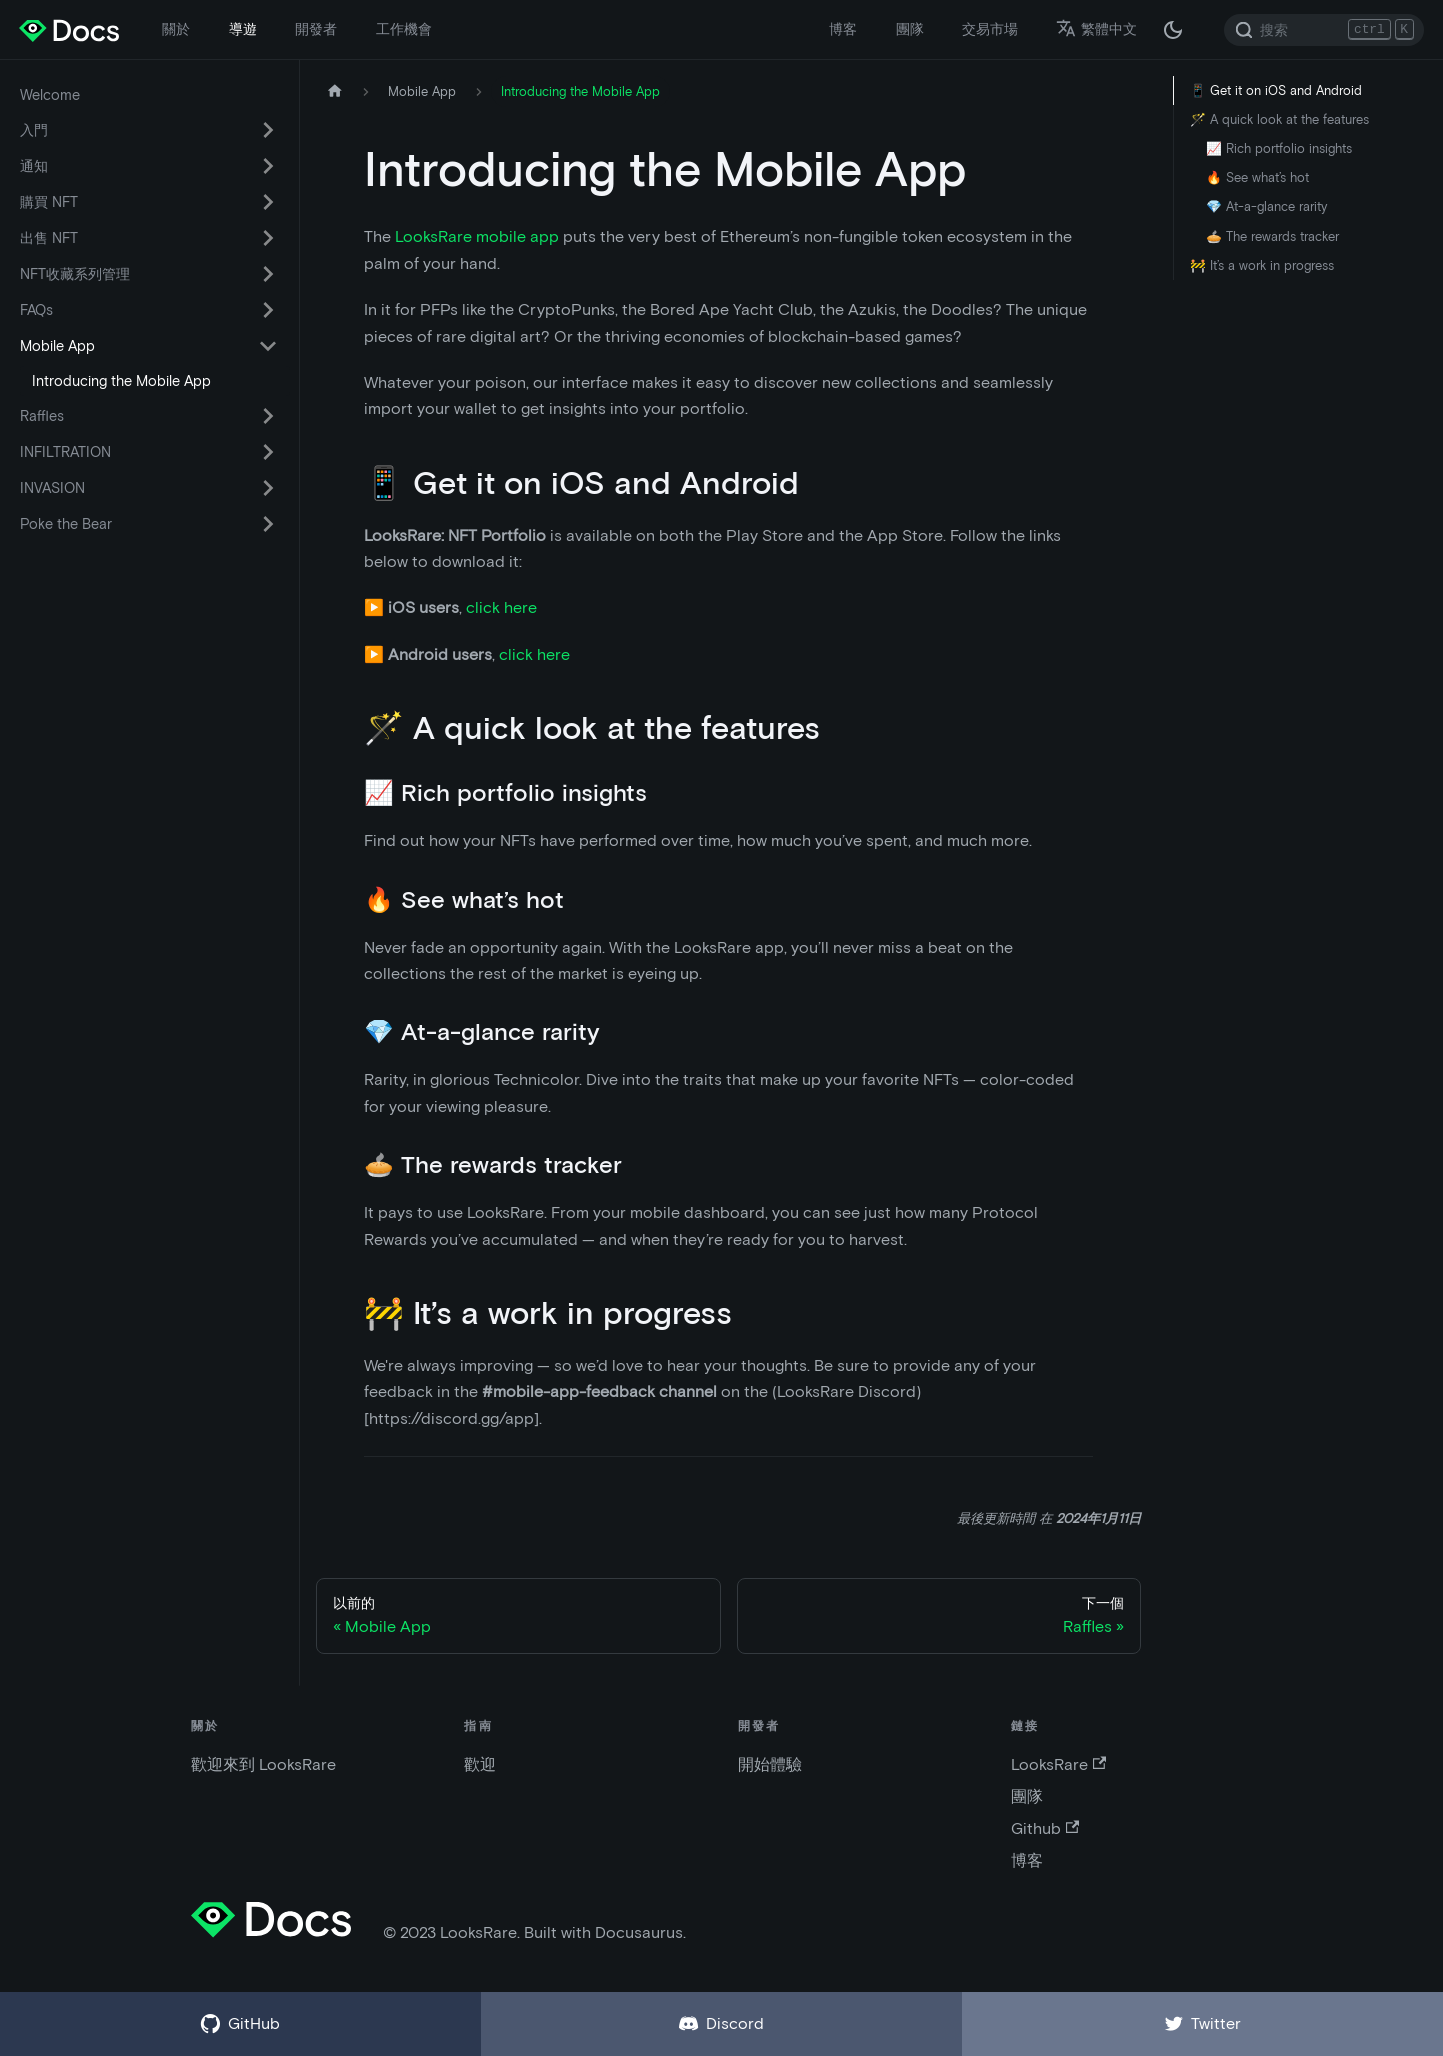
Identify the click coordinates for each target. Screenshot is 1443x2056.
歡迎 (480, 1764)
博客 (843, 29)
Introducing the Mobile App (121, 381)
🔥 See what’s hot (1257, 177)
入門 (34, 130)
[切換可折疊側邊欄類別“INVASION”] (268, 488)
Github (1045, 1828)
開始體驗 (770, 1764)
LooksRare (1058, 1764)
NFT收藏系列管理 (75, 274)
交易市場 (990, 29)
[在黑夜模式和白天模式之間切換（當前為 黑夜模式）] (1173, 30)
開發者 (316, 29)
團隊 (910, 29)
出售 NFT (49, 238)
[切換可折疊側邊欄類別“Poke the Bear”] (268, 524)
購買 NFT (49, 202)
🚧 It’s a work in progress (1262, 265)
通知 (34, 166)
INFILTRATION (65, 452)
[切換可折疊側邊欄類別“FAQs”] (268, 310)
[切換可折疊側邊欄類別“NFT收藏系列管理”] (268, 274)
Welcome (50, 95)
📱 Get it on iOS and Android (1276, 90)
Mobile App (57, 346)
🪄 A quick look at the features (1279, 119)
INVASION (52, 488)
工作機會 (404, 29)
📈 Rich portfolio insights (1279, 148)
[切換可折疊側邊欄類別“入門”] (268, 130)
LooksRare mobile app (477, 236)
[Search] (1324, 30)
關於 (176, 29)
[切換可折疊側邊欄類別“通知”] (268, 166)
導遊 (243, 29)
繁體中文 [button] (1096, 29)
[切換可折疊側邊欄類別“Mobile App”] (268, 346)
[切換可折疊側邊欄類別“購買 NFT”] (268, 202)
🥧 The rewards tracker (1272, 236)
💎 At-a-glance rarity (1266, 206)
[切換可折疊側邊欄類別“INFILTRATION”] (268, 452)
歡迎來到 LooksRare (263, 1764)
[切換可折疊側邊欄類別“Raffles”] (268, 416)
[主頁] (335, 91)
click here (501, 607)
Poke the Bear (66, 524)
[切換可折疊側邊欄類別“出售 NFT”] (268, 238)
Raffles (42, 416)
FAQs (36, 310)
